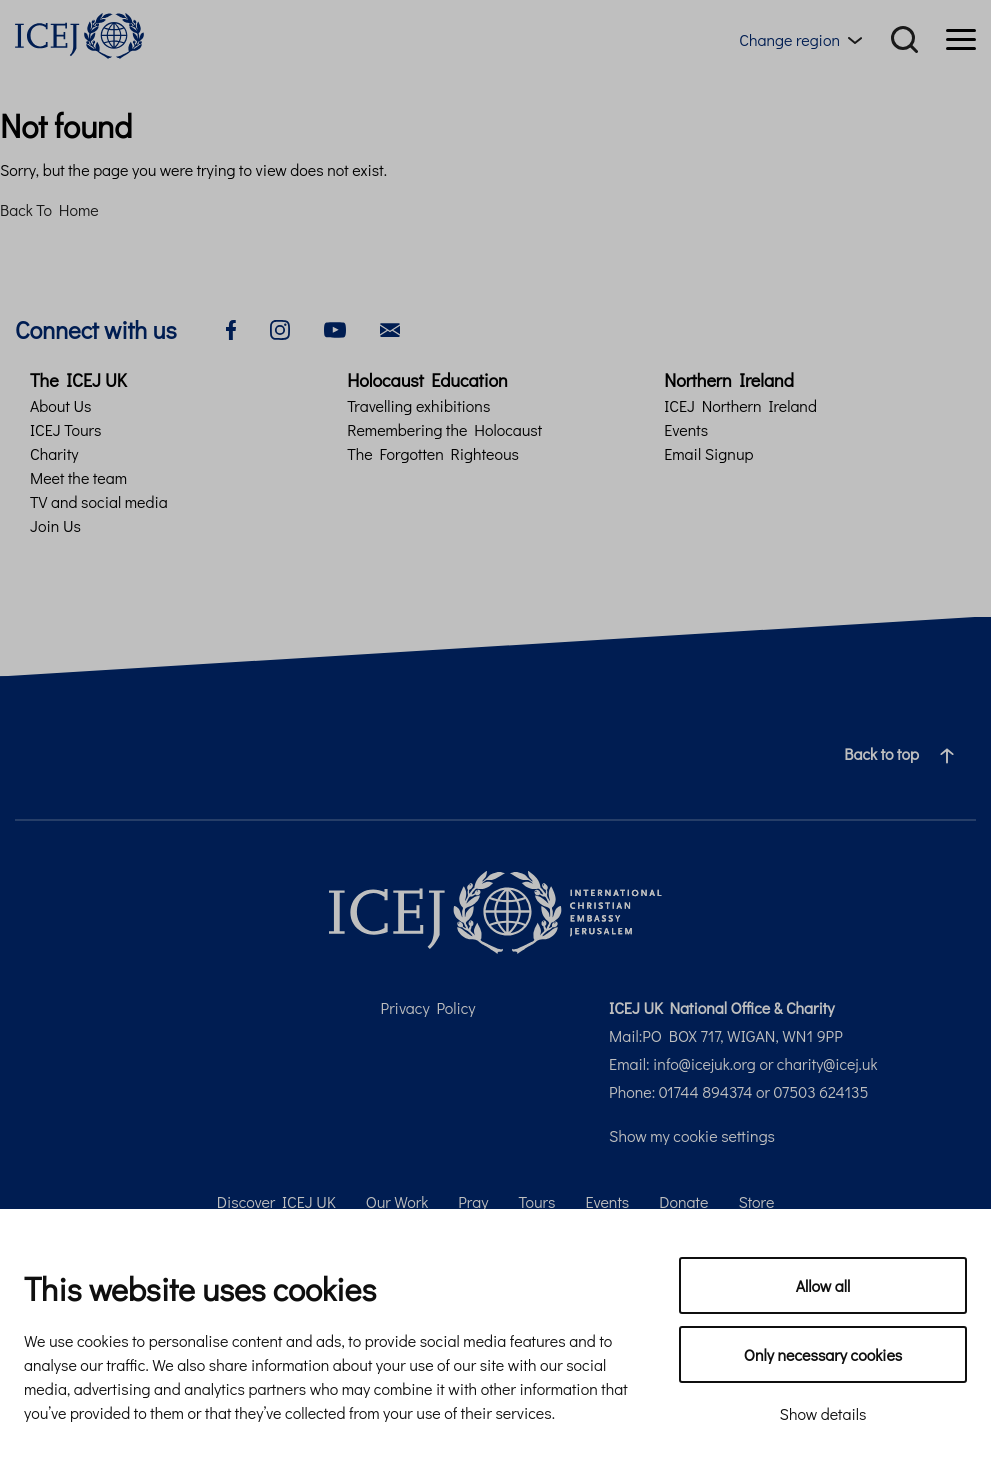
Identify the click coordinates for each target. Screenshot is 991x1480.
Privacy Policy (428, 1007)
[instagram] (280, 327)
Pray (473, 1201)
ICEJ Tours (65, 429)
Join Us (55, 525)
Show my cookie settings (692, 1135)
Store (756, 1201)
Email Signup (708, 453)
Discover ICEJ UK (276, 1201)
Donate (683, 1201)
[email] (390, 327)
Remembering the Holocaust (444, 429)
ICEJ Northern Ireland (740, 405)
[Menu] (961, 40)
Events (686, 429)
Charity (54, 453)
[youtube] (335, 327)
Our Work (397, 1201)
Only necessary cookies (823, 1354)
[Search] (904, 40)
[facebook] (231, 327)
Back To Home (49, 209)
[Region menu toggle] (804, 40)
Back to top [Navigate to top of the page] (907, 754)
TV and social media (99, 501)
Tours (536, 1201)
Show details (823, 1413)
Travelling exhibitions (418, 405)
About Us (60, 405)
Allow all (823, 1285)
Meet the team (78, 477)
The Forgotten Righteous (433, 453)
